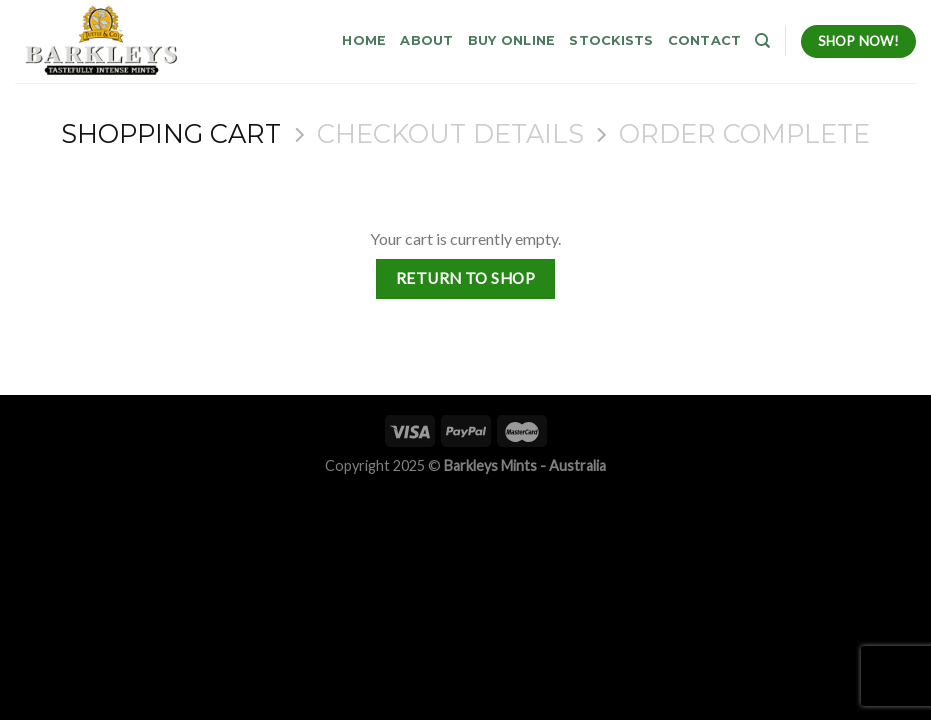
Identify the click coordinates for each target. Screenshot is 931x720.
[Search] (762, 41)
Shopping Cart (171, 134)
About (426, 40)
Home (364, 40)
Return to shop (466, 278)
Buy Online (512, 40)
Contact (705, 40)
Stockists (611, 40)
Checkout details (450, 134)
